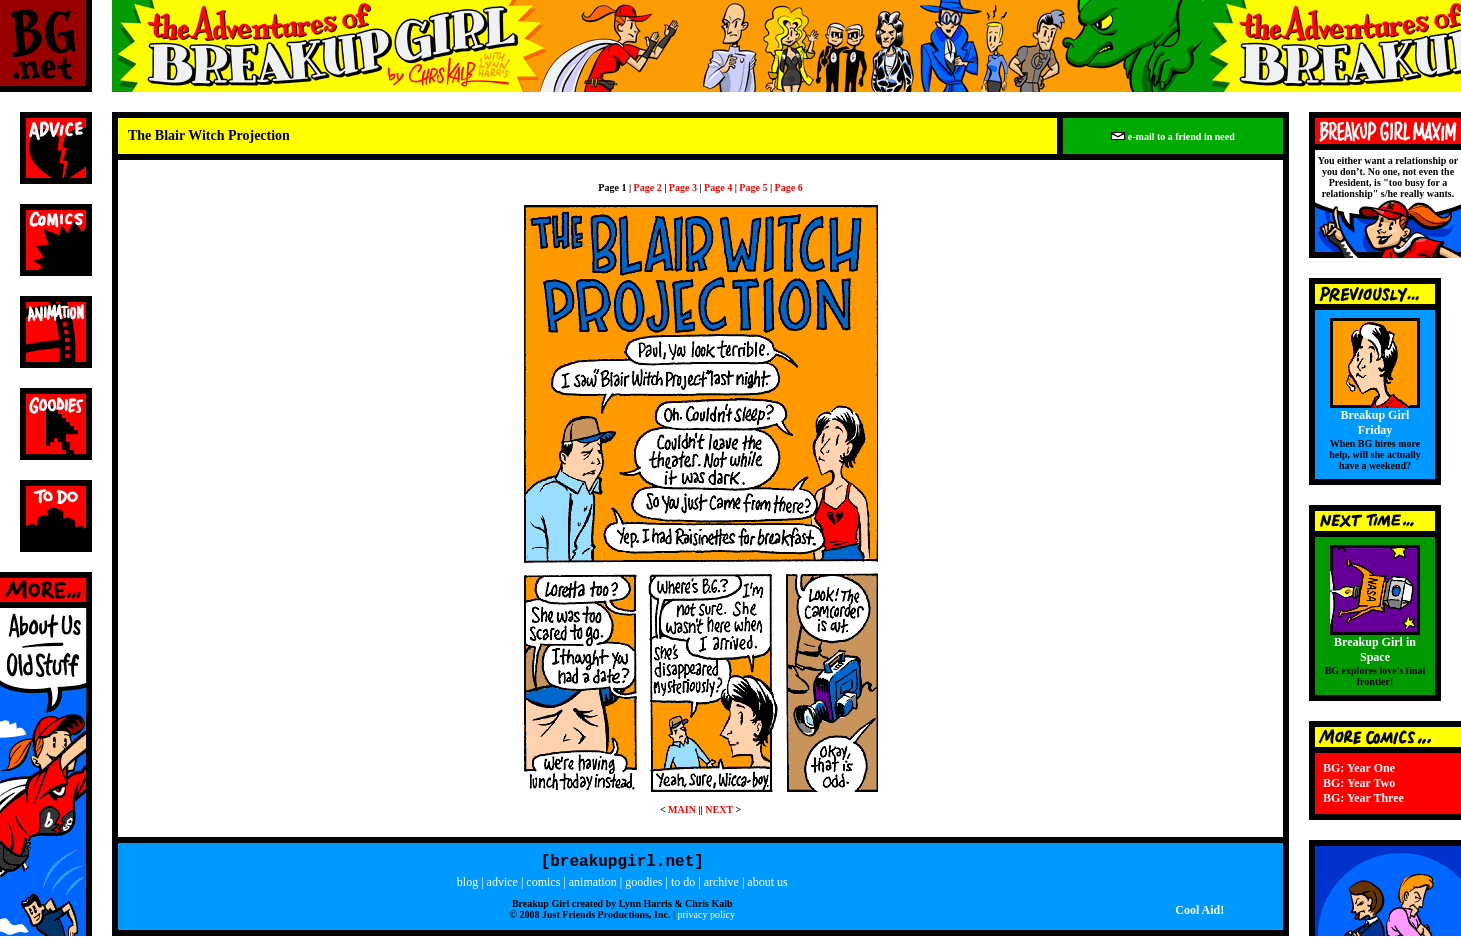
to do (683, 886)
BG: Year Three (1363, 798)
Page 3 (683, 187)
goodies (643, 886)
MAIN (682, 809)
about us (767, 886)
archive (721, 886)
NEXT (719, 809)
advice (502, 886)
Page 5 (753, 187)
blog (467, 886)
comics (543, 886)
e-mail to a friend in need (1172, 136)
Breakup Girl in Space (1375, 649)
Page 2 (648, 187)
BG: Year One (1359, 768)
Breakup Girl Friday (1375, 422)
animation (593, 886)
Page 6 (789, 187)
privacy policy (705, 918)
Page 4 (718, 187)
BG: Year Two (1359, 783)
